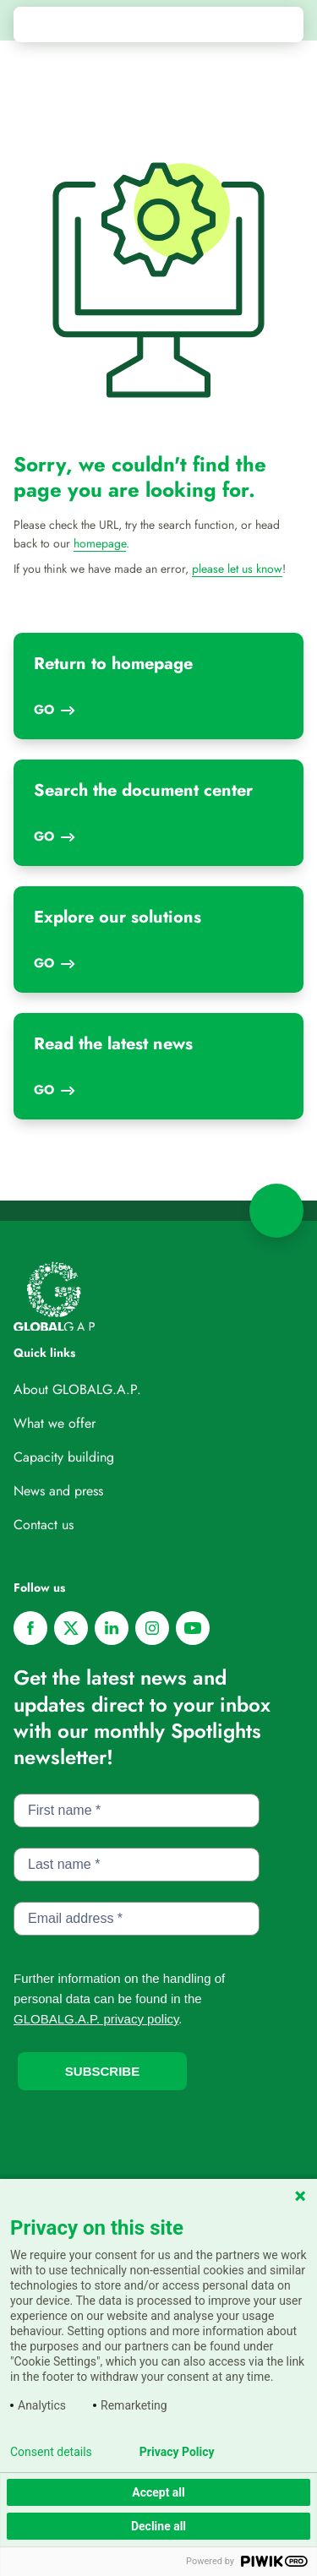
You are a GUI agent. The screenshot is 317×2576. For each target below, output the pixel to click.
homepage (100, 543)
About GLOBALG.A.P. (77, 1389)
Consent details (51, 2452)
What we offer (55, 1423)
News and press (58, 1490)
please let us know (237, 568)
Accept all (158, 2492)
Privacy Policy (177, 2452)
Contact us (44, 1524)
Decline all (158, 2526)
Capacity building (64, 1457)
